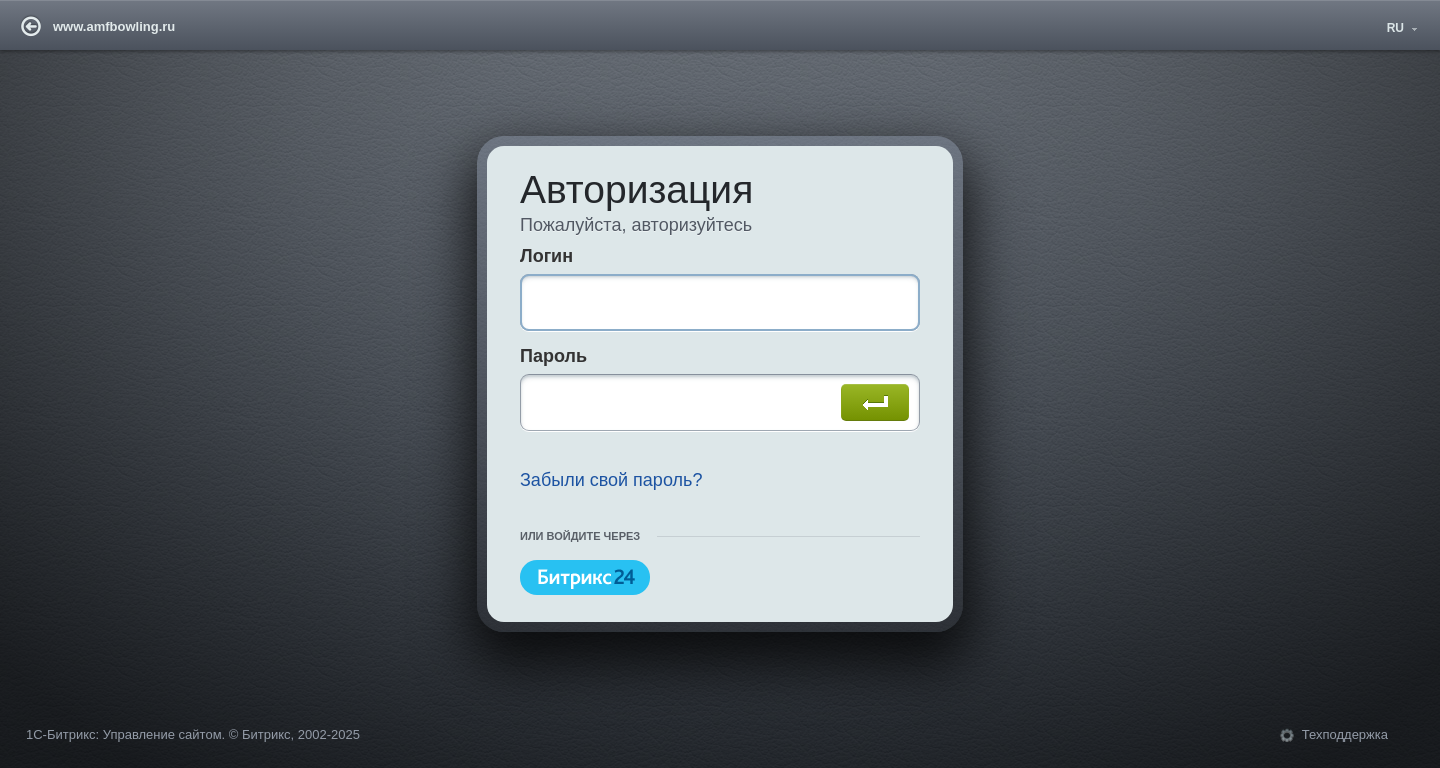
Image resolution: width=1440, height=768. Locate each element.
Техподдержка (1345, 734)
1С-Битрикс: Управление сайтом (124, 734)
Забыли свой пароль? (611, 480)
